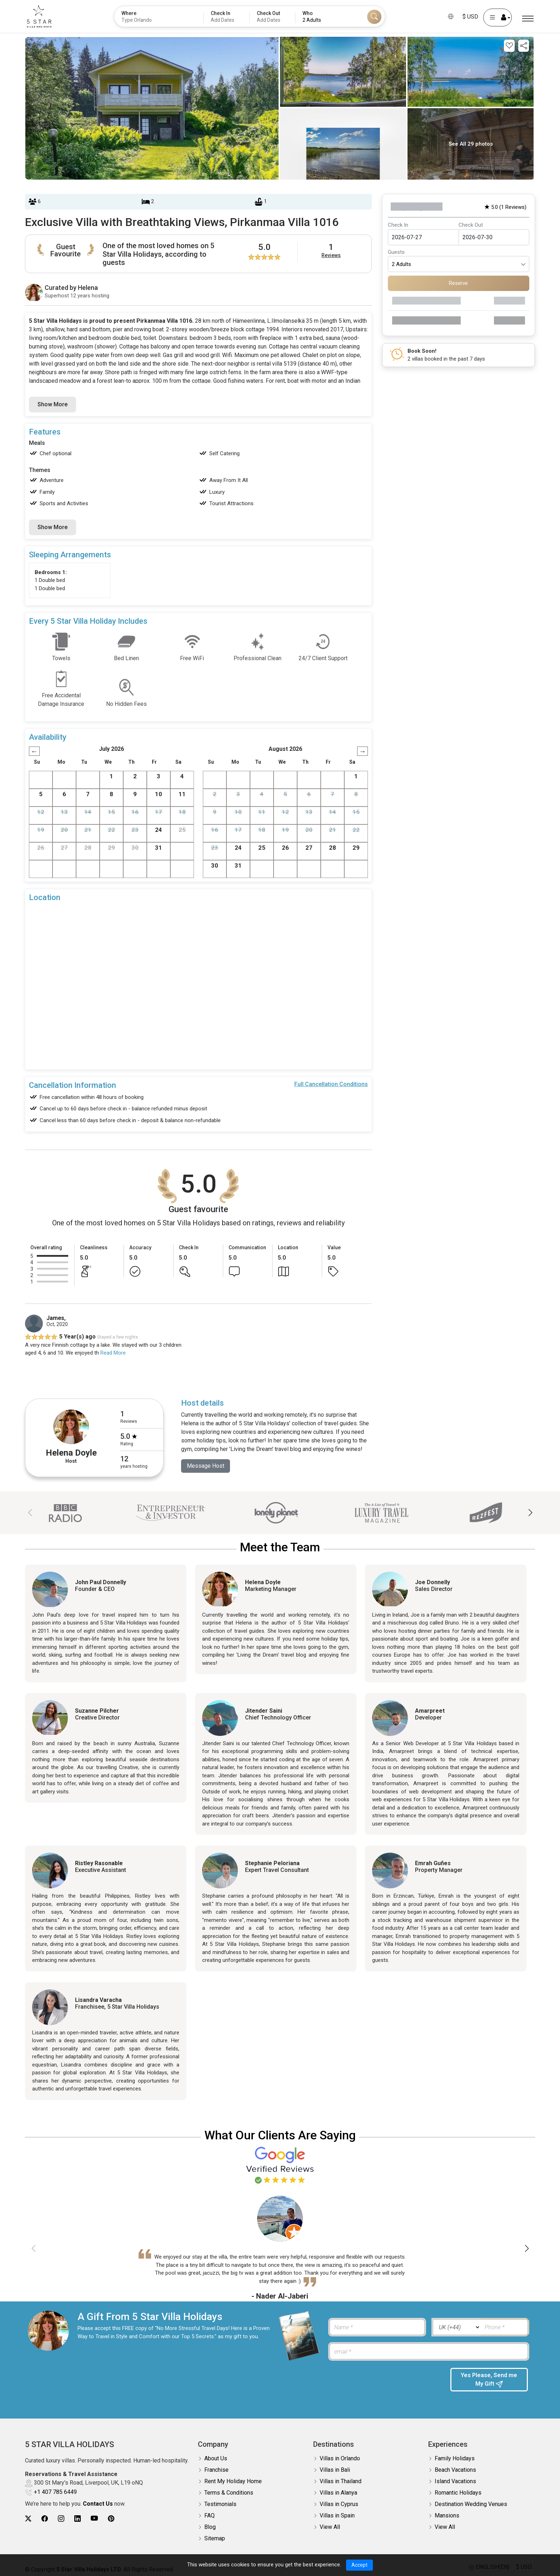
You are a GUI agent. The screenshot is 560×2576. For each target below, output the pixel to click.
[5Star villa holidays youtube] (94, 2518)
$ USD (470, 16)
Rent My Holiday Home (233, 2481)
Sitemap (214, 2538)
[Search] (374, 17)
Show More (53, 404)
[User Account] (497, 17)
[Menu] (528, 18)
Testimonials (220, 2504)
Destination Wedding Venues (471, 2504)
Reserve (458, 283)
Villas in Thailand (340, 2481)
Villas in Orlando (340, 2458)
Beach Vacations (455, 2469)
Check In (398, 225)
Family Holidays (455, 2458)
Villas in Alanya (338, 2492)
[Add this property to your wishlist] (509, 45)
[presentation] (384, 2382)
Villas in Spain (337, 2515)
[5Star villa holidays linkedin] (77, 2518)
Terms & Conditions (228, 2492)
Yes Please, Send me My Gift (489, 2380)
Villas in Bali (335, 2469)
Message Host (205, 1465)
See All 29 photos (471, 144)
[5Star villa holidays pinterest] (111, 2518)
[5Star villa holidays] (39, 16)
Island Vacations (455, 2481)
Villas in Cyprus (339, 2504)
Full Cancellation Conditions (331, 1084)
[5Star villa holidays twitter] (28, 2518)
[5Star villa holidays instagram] (61, 2518)
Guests (396, 252)
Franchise (216, 2469)
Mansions (447, 2515)
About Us (215, 2458)
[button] (530, 1513)
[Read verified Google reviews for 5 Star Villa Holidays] (280, 2164)
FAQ (209, 2515)
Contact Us (98, 2503)
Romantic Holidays (458, 2492)
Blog (210, 2527)
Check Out (471, 225)
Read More (113, 1353)
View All (330, 2527)
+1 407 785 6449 (55, 2492)
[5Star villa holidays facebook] (44, 2518)
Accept (359, 2565)
